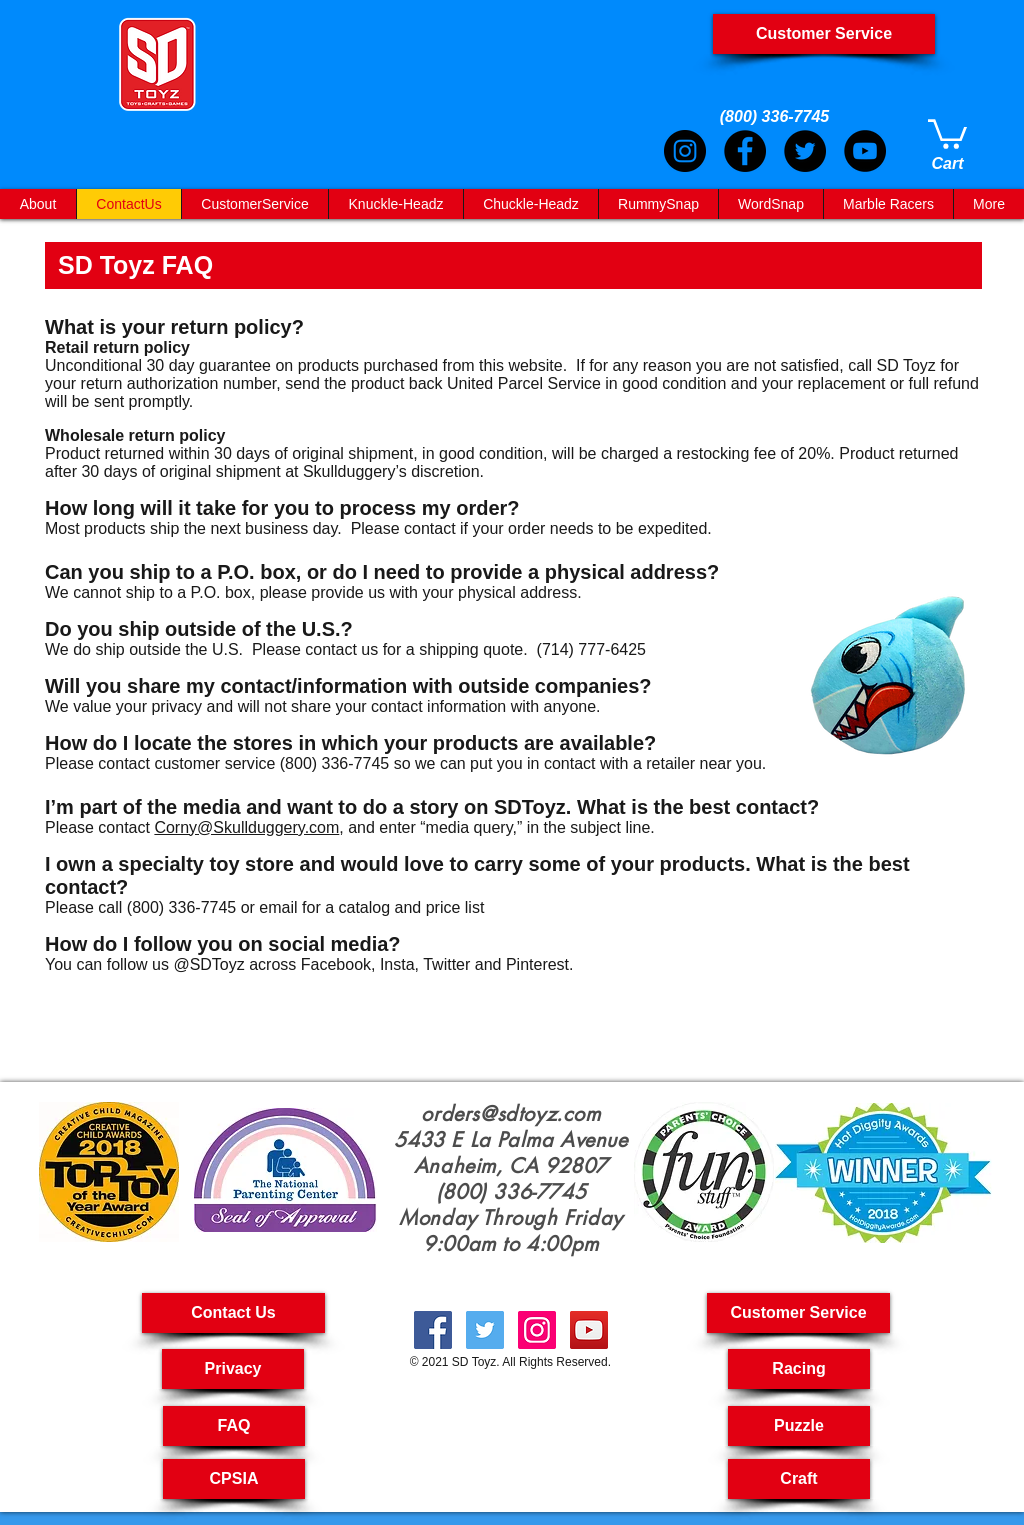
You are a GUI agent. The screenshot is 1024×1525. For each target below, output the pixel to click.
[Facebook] (745, 151)
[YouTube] (865, 151)
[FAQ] (234, 1426)
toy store (252, 864)
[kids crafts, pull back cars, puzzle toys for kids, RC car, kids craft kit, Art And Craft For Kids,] (537, 1330)
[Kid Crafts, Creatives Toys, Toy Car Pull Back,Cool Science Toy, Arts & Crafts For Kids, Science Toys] (433, 1330)
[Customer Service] (824, 34)
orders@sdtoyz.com (510, 1114)
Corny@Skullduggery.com (246, 827)
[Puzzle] (799, 1426)
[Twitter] (805, 151)
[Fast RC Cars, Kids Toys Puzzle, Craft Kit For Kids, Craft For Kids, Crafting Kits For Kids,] (485, 1330)
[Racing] (799, 1369)
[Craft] (799, 1479)
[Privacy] (233, 1369)
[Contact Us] (233, 1313)
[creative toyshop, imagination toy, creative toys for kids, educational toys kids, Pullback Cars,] (589, 1330)
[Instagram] (685, 151)
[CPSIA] (234, 1479)
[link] (947, 132)
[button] (798, 1313)
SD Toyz (474, 1362)
